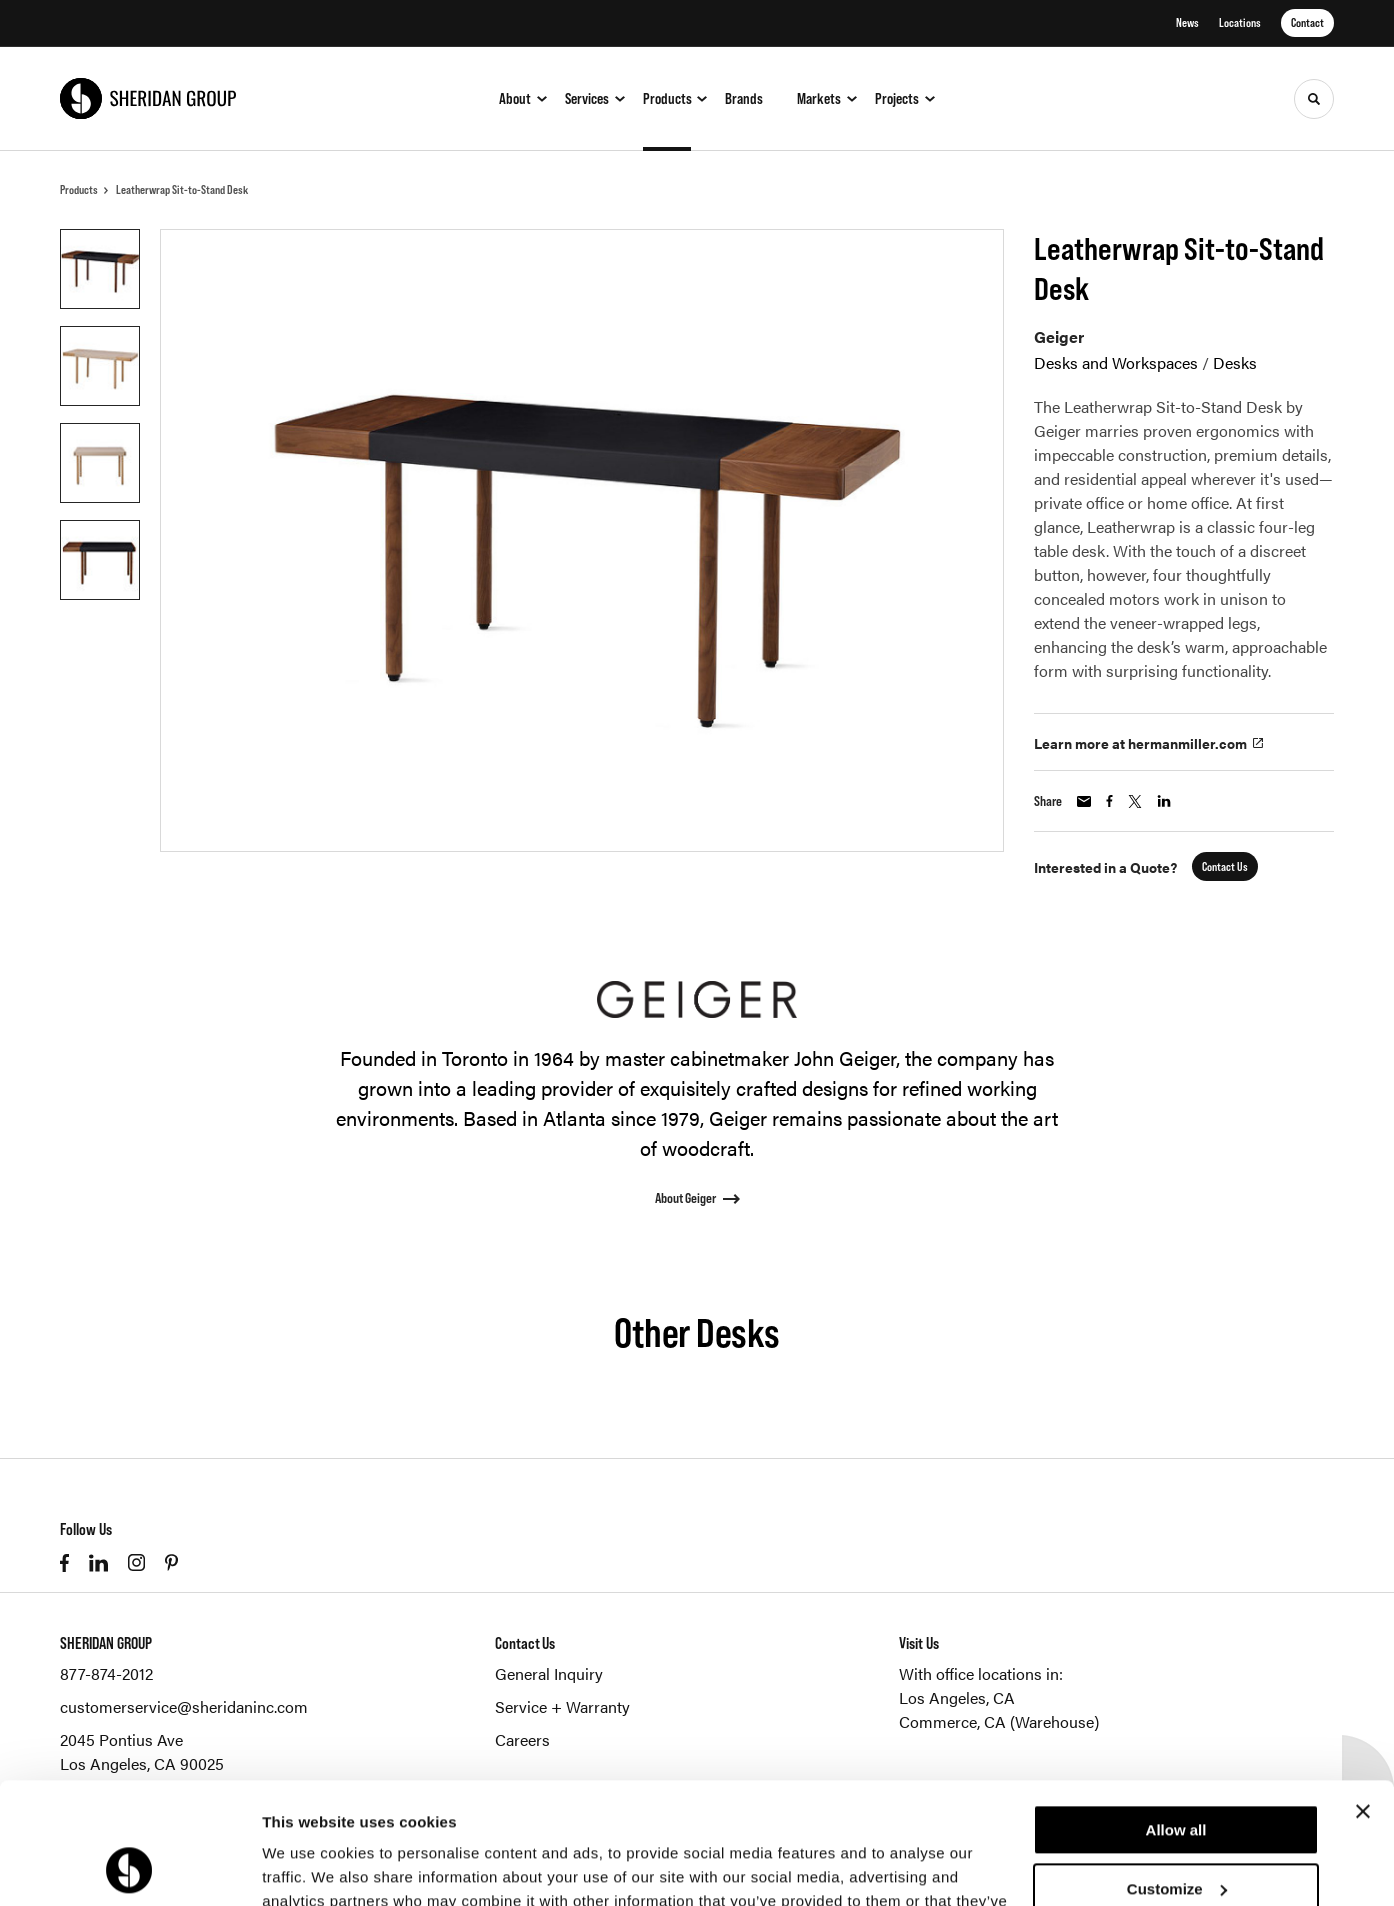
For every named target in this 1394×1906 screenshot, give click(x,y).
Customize (1177, 1774)
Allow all (1176, 1716)
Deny (1176, 1833)
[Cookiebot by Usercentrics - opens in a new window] (129, 1867)
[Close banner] (1363, 1698)
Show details (308, 1866)
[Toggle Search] (1314, 99)
